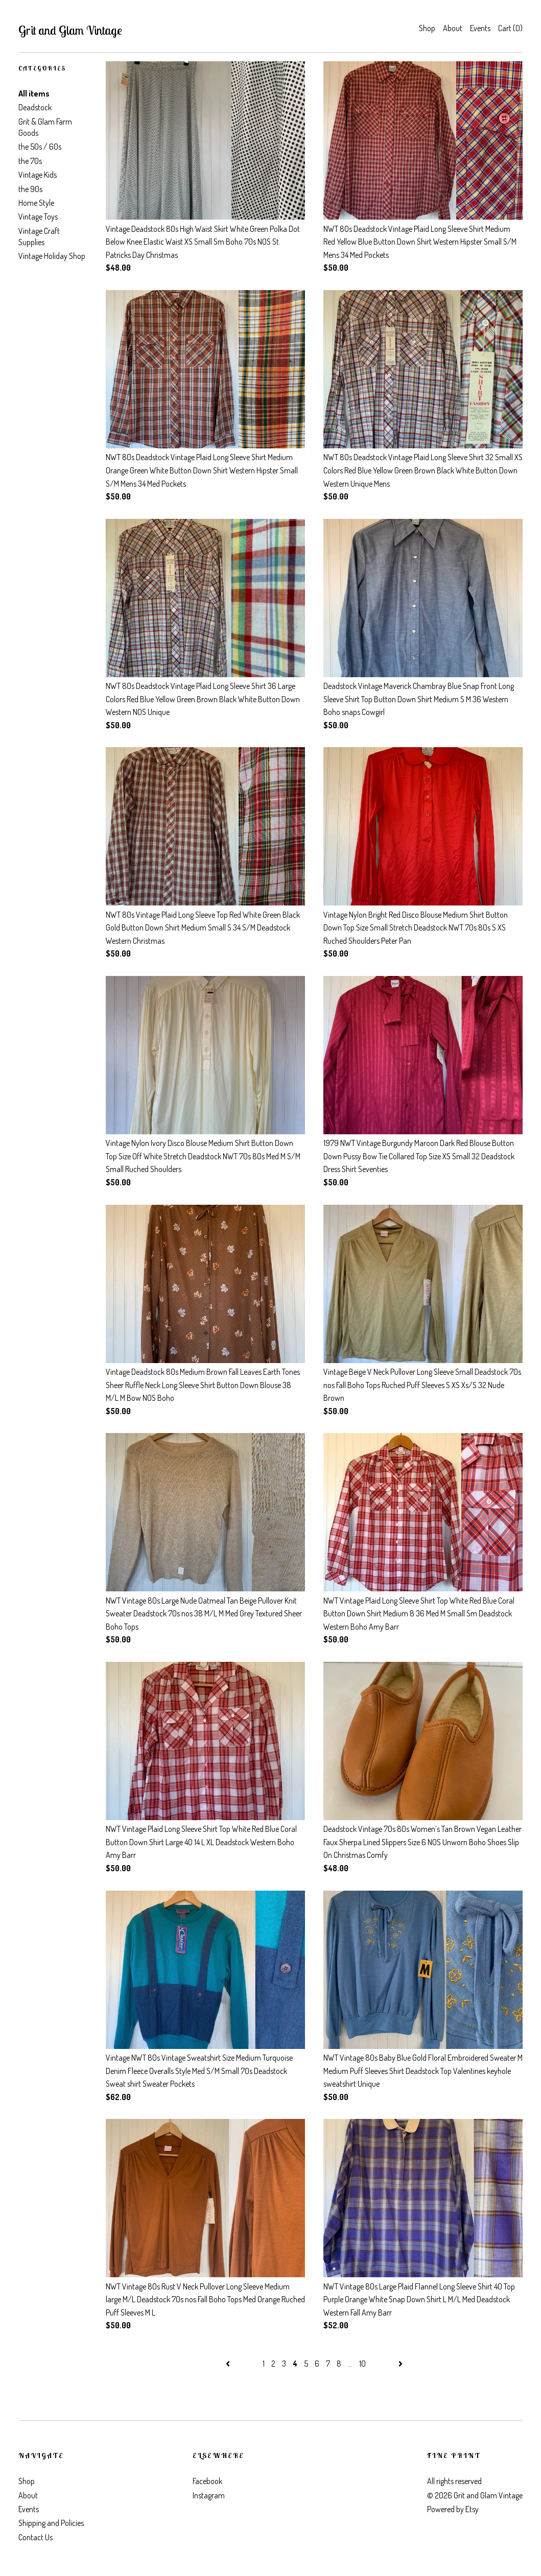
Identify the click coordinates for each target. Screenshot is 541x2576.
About (452, 28)
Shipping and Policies (51, 2523)
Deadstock (35, 107)
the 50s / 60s (39, 146)
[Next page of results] (400, 2363)
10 (362, 2363)
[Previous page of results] (228, 2363)
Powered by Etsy (453, 2509)
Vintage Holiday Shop (51, 256)
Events (480, 28)
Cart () (510, 28)
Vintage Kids (37, 175)
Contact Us (35, 2537)
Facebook (207, 2481)
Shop (427, 28)
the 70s (30, 161)
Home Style (36, 203)
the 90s (30, 189)
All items (34, 93)
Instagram (209, 2495)
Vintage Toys (38, 216)
